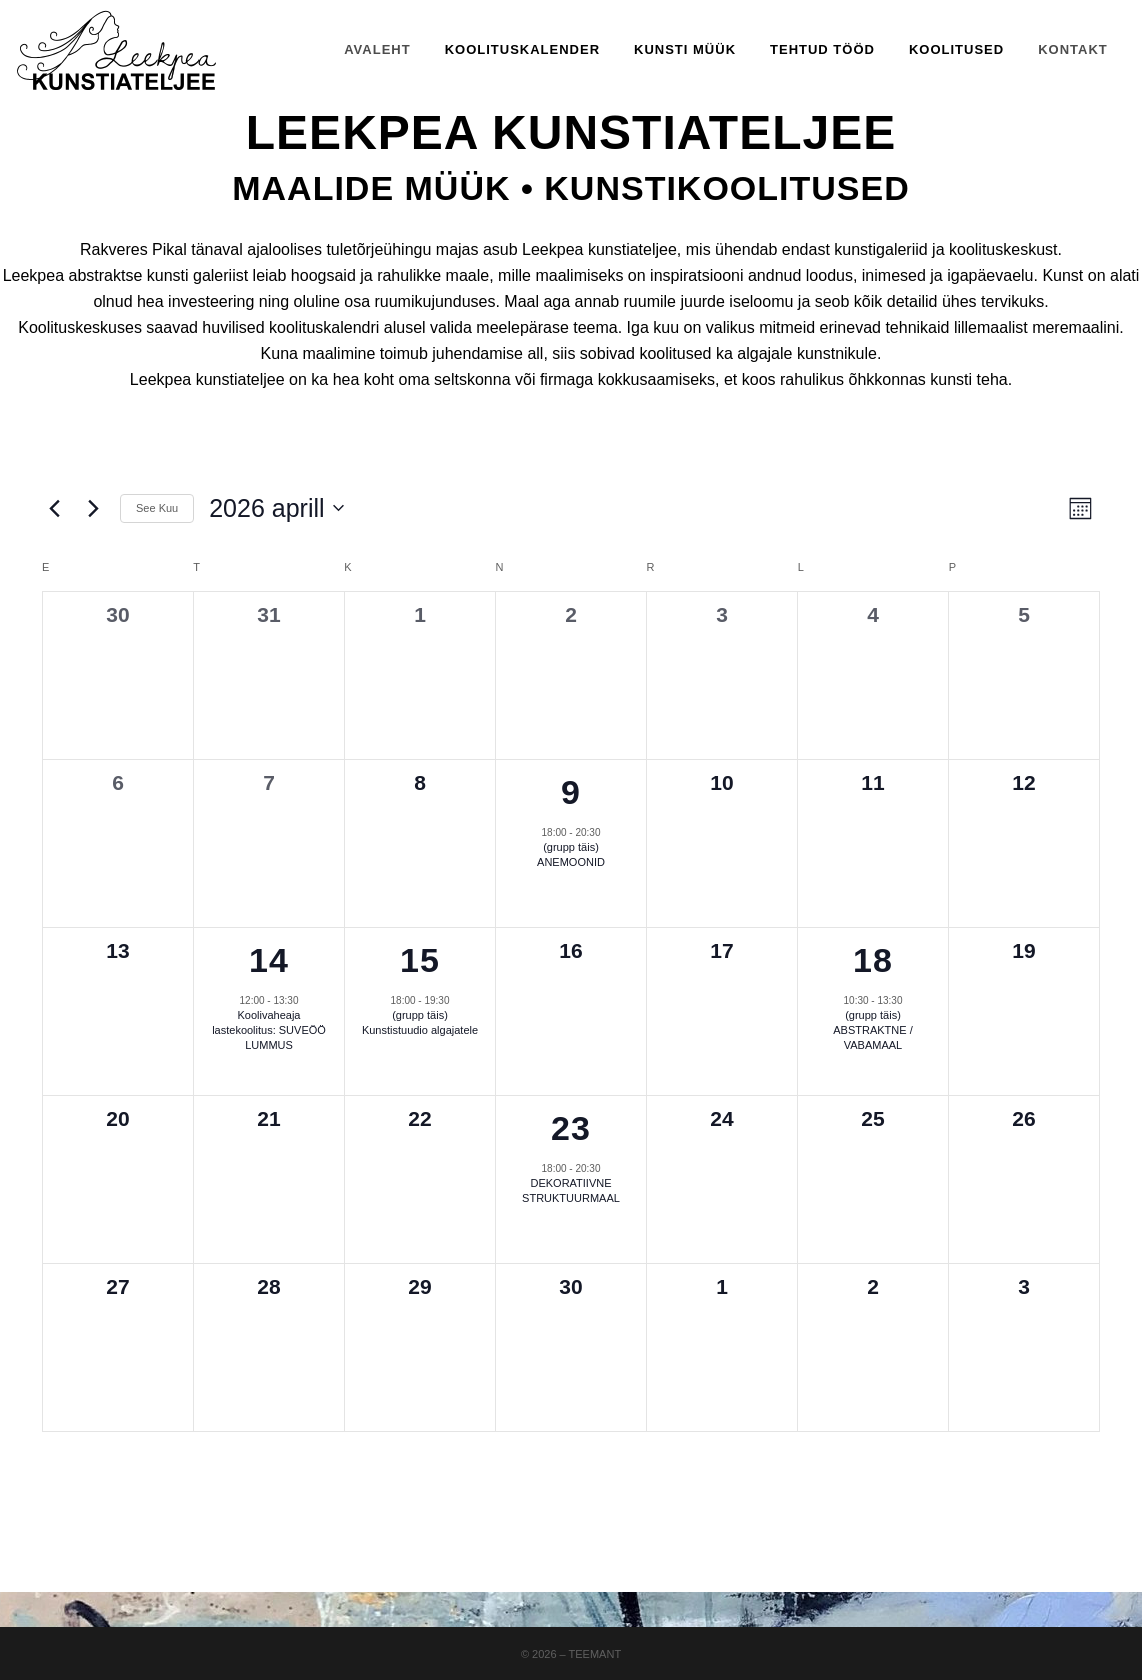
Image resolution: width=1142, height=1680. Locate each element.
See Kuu (157, 508)
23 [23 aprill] (571, 1128)
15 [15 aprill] (420, 960)
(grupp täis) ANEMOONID (571, 854)
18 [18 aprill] (873, 960)
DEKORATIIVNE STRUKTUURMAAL (571, 1190)
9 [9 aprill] (571, 792)
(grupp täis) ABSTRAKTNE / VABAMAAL (872, 1030)
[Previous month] (54, 508)
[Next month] (93, 508)
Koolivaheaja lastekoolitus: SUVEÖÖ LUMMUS (269, 1030)
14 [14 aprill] (269, 960)
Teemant (595, 1654)
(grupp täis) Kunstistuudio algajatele (420, 1022)
